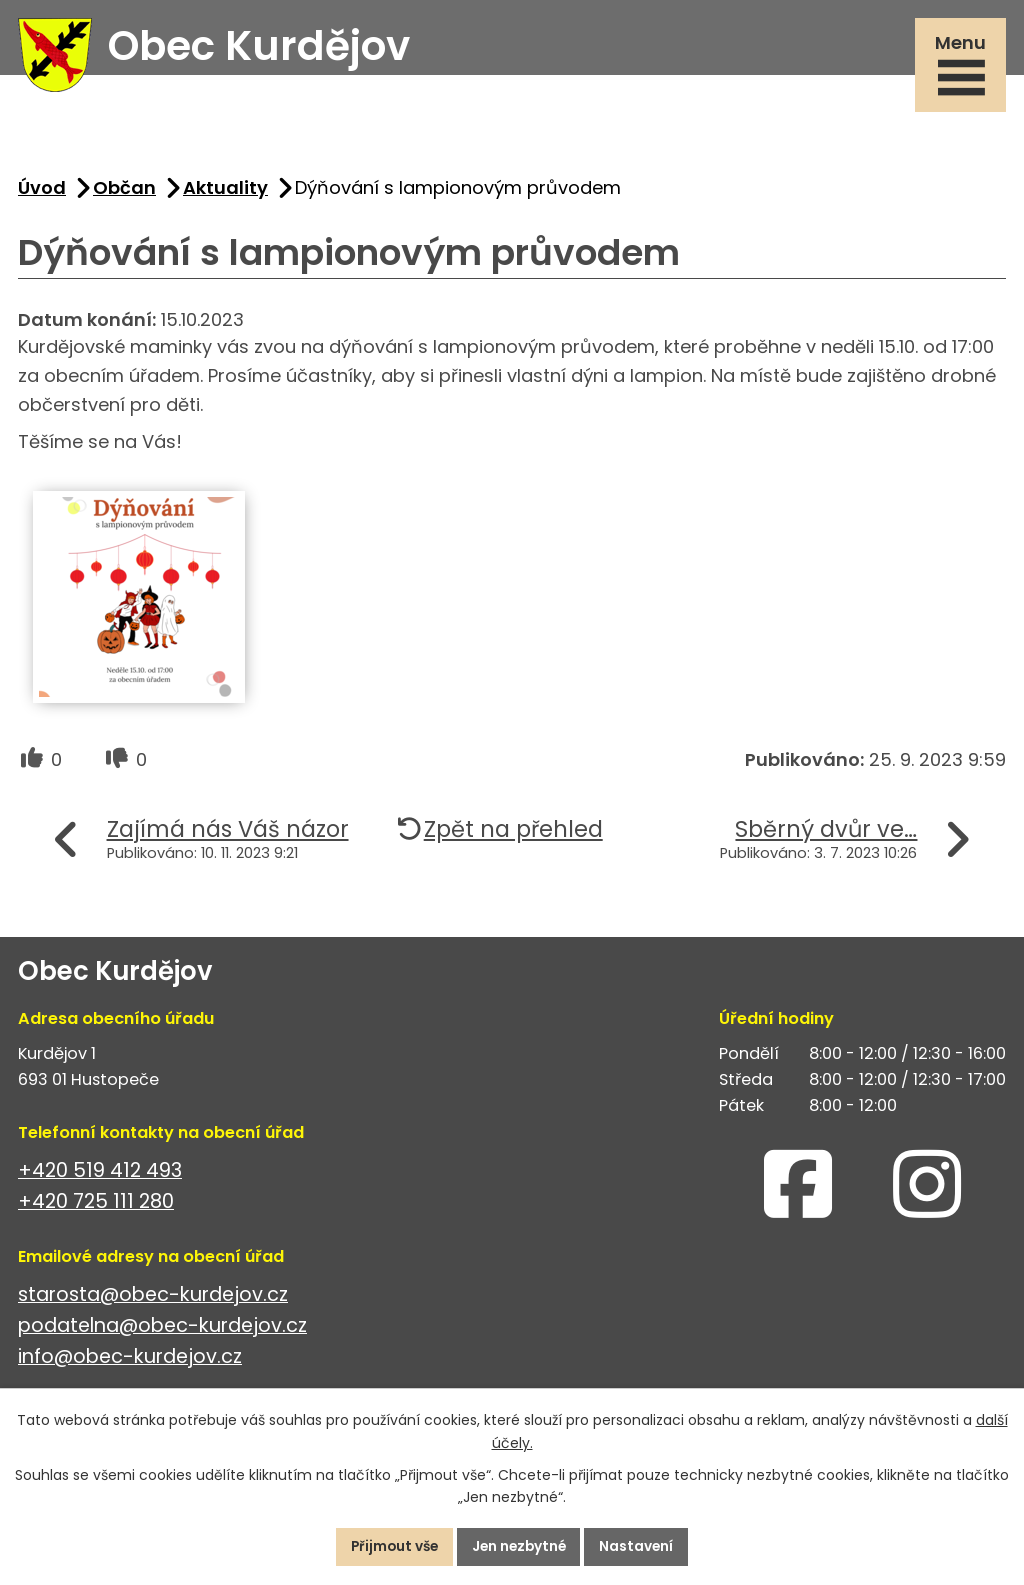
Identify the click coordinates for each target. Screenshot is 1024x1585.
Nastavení (642, 1546)
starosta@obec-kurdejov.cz (153, 1299)
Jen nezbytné (520, 1546)
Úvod (42, 192)
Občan (124, 192)
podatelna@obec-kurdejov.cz (162, 1330)
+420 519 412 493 (100, 1175)
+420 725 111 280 (96, 1206)
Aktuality (225, 192)
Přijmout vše (389, 1546)
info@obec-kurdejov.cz (130, 1361)
